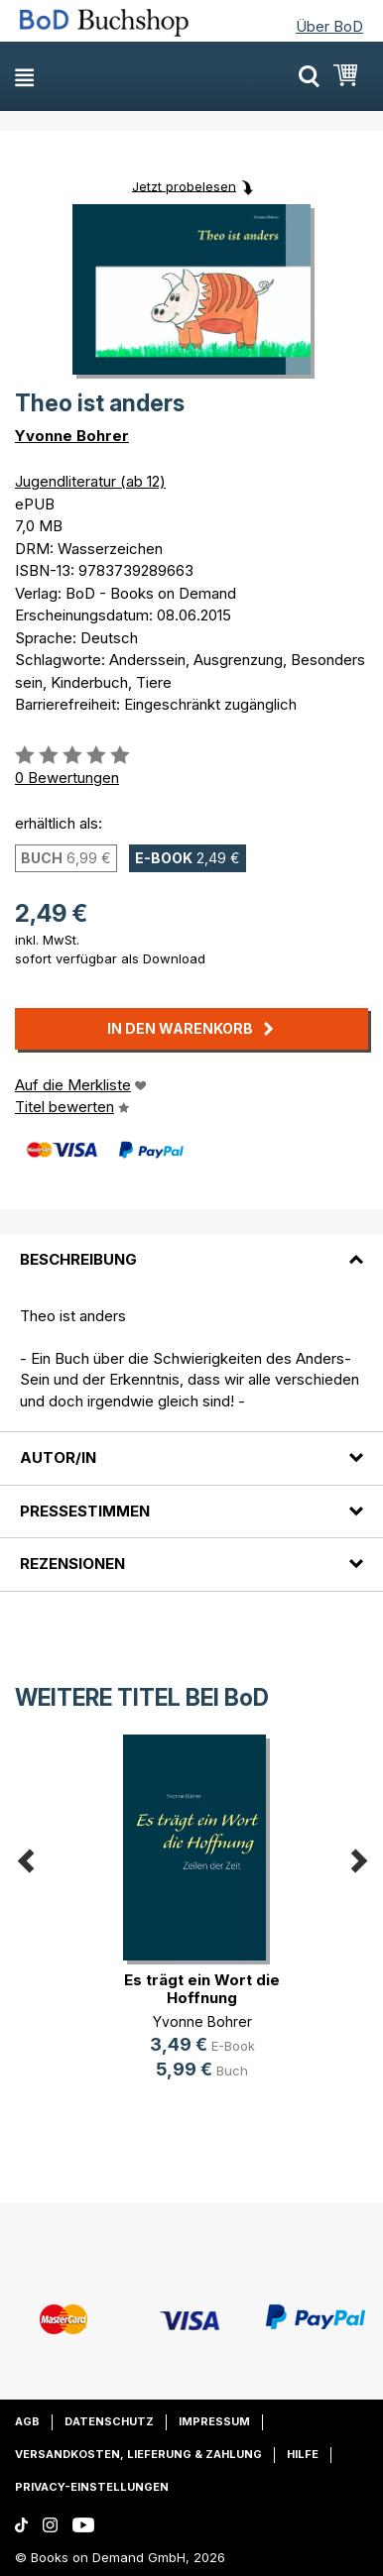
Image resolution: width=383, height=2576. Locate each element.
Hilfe (303, 2454)
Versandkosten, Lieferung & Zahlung (138, 2454)
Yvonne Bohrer (72, 435)
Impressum (214, 2421)
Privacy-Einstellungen (92, 2487)
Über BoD (329, 26)
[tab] (191, 1248)
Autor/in (58, 1457)
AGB (27, 2421)
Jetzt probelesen (184, 185)
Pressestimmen (85, 1511)
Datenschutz (109, 2421)
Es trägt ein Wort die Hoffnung (202, 1988)
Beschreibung (78, 1259)
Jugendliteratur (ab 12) (90, 481)
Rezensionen (72, 1563)
